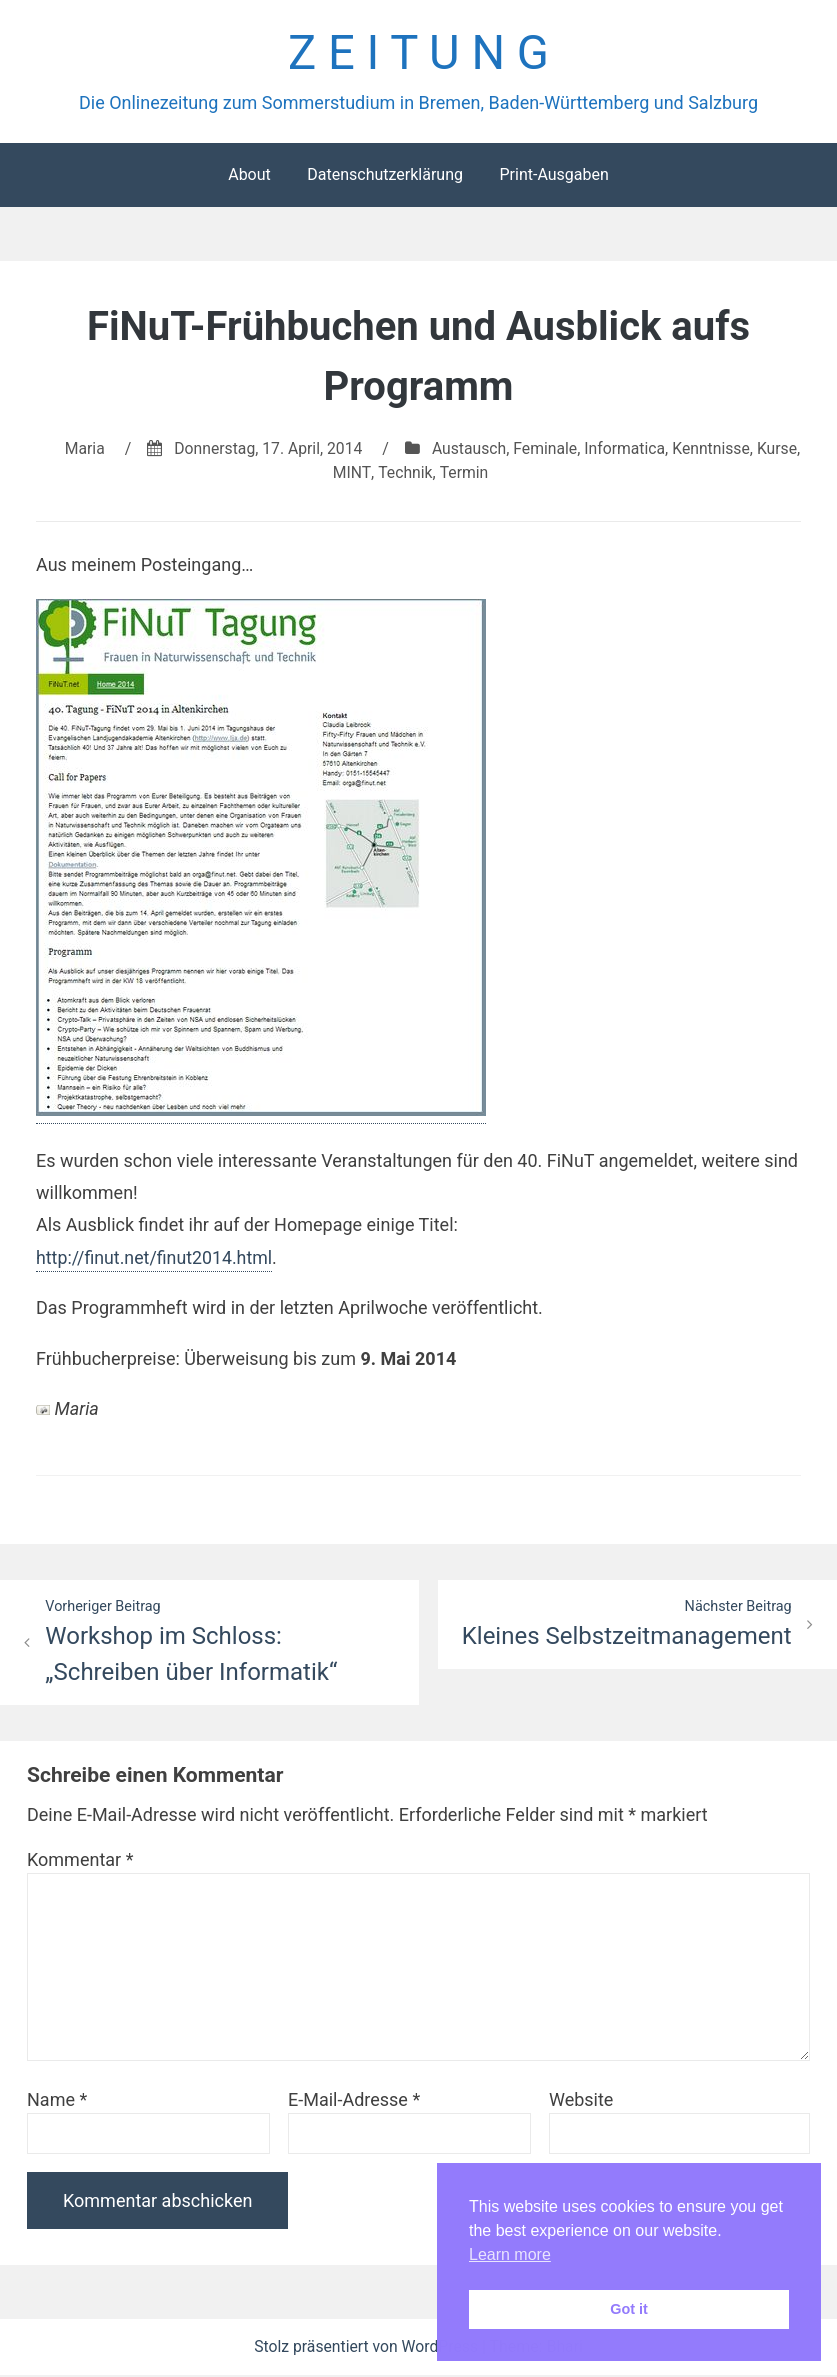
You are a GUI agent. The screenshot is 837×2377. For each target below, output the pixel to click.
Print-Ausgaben (553, 175)
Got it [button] (629, 2309)
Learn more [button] (510, 2254)
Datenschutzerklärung (385, 175)
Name (57, 2101)
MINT (375, 473)
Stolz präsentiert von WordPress (368, 2348)
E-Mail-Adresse (354, 2101)
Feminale (570, 449)
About (249, 175)
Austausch (493, 449)
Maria (104, 449)
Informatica (651, 449)
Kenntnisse (738, 449)
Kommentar (80, 1861)
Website (581, 2101)
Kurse (329, 473)
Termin (487, 473)
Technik (428, 473)
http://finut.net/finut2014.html (155, 1258)
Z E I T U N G (418, 53)
